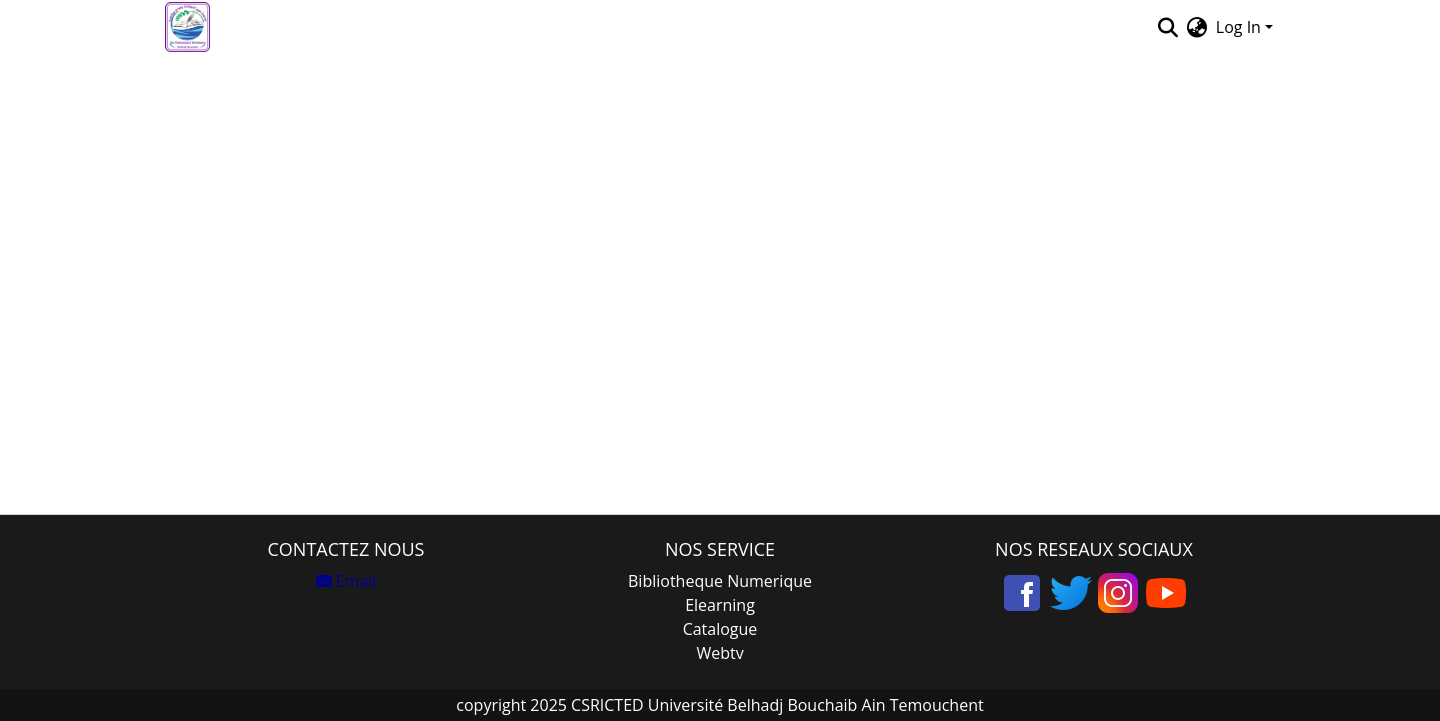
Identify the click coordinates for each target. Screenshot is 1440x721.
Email (346, 581)
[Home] (187, 27)
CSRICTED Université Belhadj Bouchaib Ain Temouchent (775, 705)
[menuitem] (1197, 27)
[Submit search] (1168, 27)
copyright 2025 (511, 705)
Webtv (719, 653)
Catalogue (720, 629)
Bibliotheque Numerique (720, 581)
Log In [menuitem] (1238, 27)
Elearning (720, 605)
